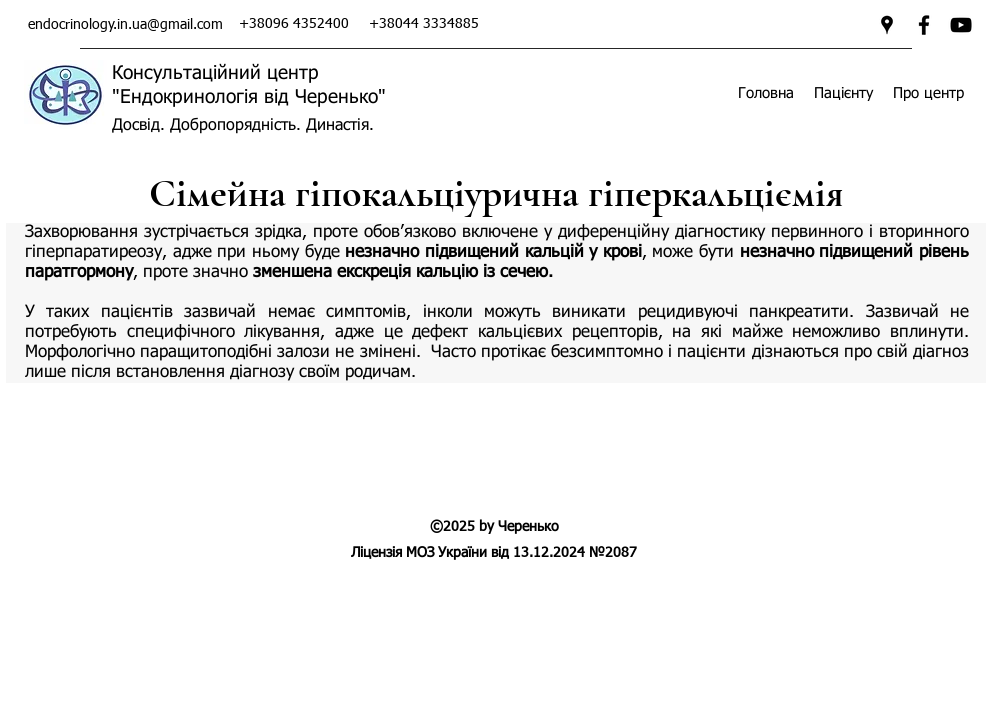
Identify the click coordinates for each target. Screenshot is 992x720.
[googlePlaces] (887, 25)
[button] (843, 93)
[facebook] (924, 25)
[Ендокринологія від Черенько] (961, 25)
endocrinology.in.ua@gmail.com (125, 25)
